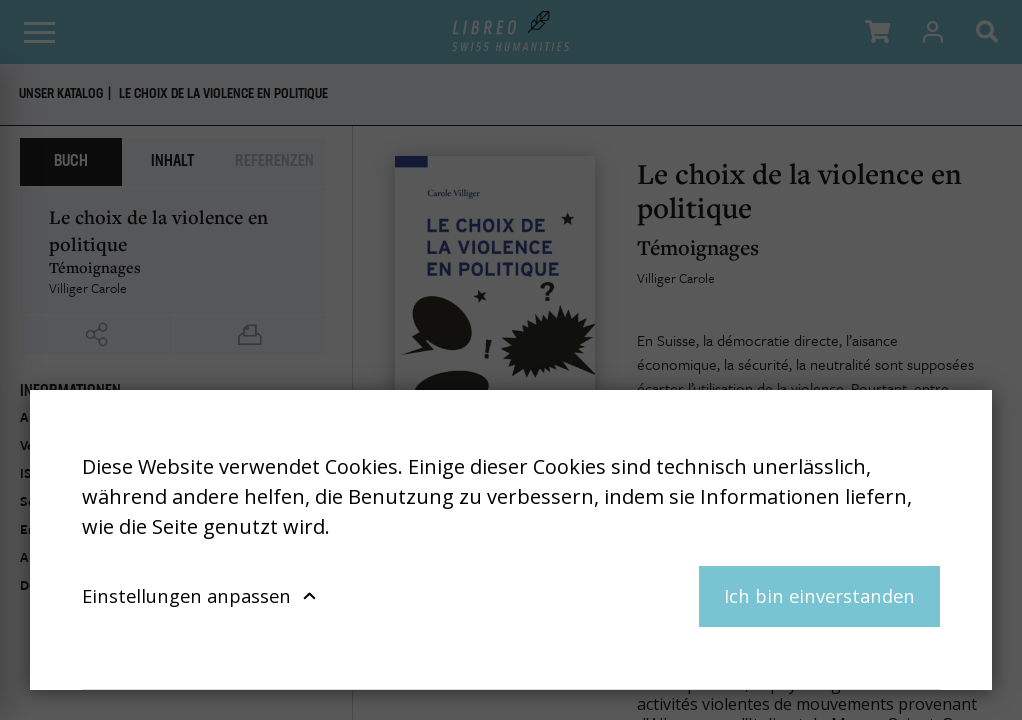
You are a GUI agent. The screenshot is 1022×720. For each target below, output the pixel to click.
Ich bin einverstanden (819, 595)
